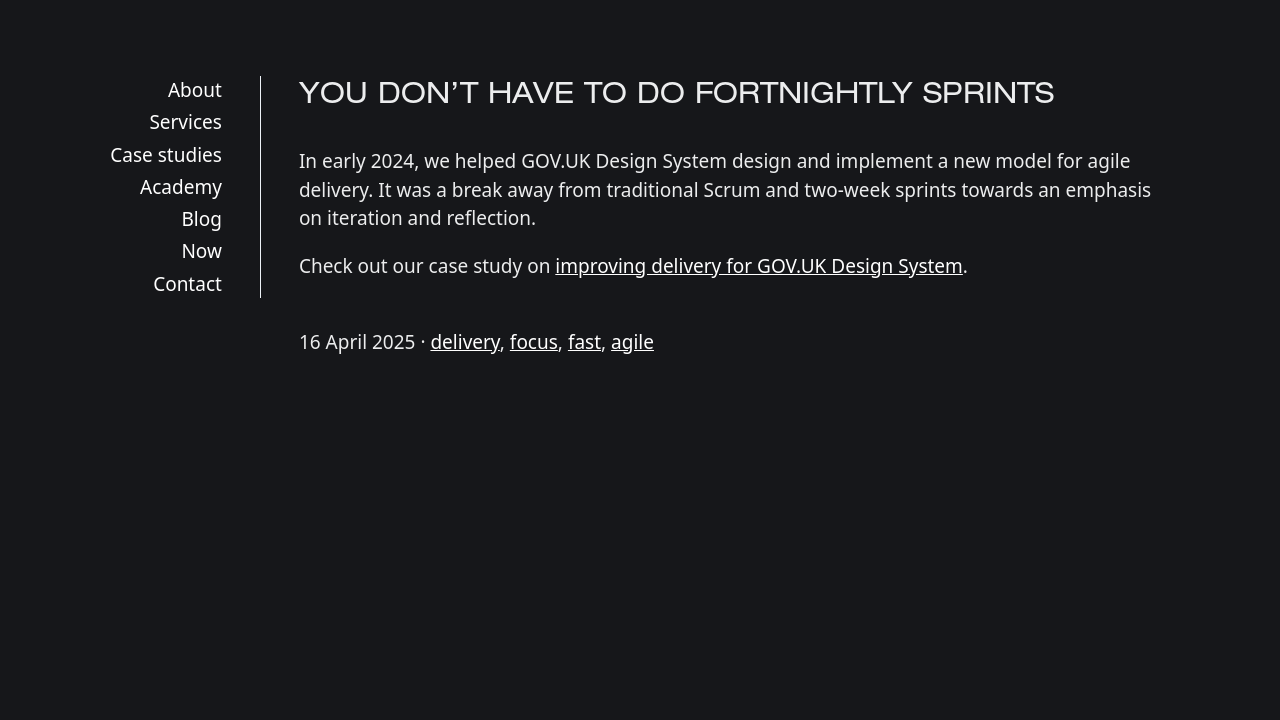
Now (201, 251)
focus (534, 342)
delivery (464, 342)
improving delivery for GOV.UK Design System (758, 266)
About (195, 90)
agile (632, 342)
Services (185, 122)
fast (584, 342)
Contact (187, 284)
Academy (181, 187)
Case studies (166, 155)
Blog (201, 219)
